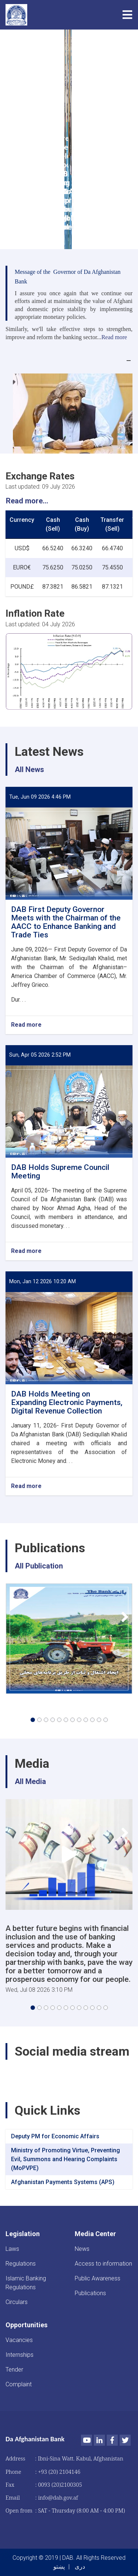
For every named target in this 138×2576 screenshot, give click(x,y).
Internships (19, 2354)
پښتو (59, 2566)
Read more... (27, 500)
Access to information (103, 2263)
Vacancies (19, 2339)
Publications (90, 2293)
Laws (12, 2248)
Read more (26, 1025)
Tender (14, 2369)
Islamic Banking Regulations (26, 2283)
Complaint (19, 2384)
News (82, 2248)
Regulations (21, 2263)
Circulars (17, 2301)
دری (80, 2566)
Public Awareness (97, 2278)
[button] (33, 1720)
